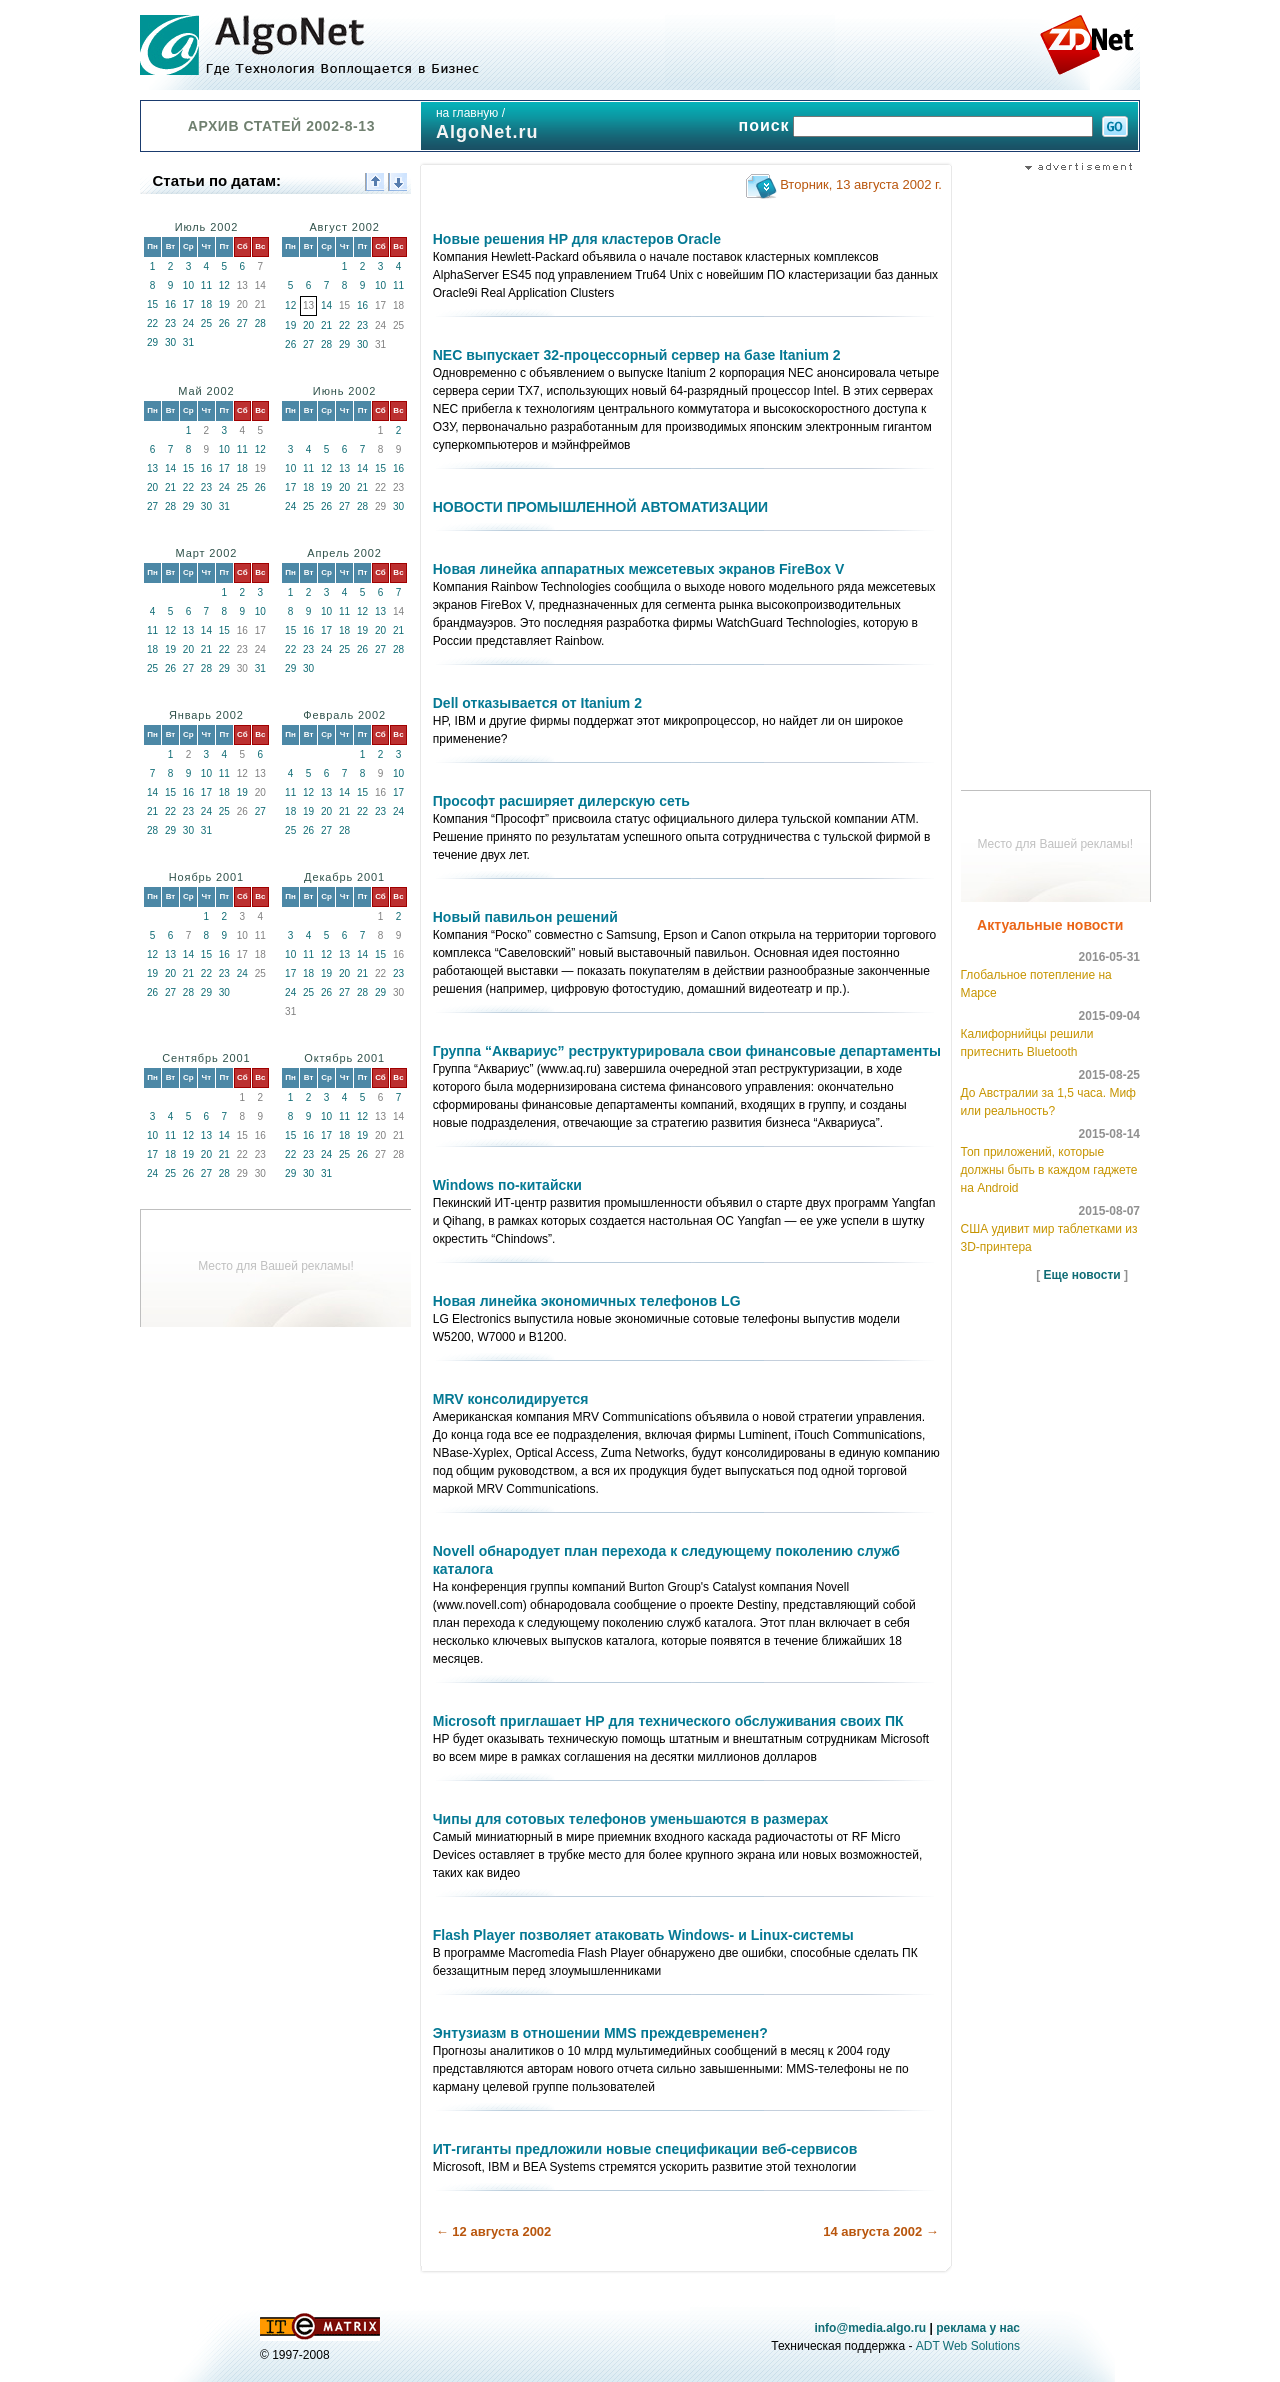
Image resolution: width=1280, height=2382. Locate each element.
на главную (467, 113)
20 (308, 325)
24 (188, 323)
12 (224, 285)
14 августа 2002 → (881, 2231)
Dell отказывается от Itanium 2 (537, 703)
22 (152, 323)
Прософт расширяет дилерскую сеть (561, 801)
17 (188, 304)
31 (188, 342)
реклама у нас (978, 2328)
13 (152, 468)
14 (326, 305)
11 (206, 285)
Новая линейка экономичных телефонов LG (587, 1301)
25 (206, 323)
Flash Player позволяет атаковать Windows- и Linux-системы (643, 1935)
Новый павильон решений (525, 917)
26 (224, 323)
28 (260, 323)
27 (242, 323)
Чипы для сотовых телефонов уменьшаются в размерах (631, 1819)
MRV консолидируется (511, 1399)
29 (152, 342)
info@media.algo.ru (870, 2328)
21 (326, 325)
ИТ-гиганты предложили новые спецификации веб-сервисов (645, 2149)
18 (206, 304)
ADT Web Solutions (968, 2346)
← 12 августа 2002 (494, 2231)
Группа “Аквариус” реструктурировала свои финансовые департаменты (687, 1051)
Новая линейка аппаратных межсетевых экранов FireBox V (639, 569)
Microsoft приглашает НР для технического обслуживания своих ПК (668, 1721)
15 (152, 304)
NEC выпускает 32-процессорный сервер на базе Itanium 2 (637, 355)
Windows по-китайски (507, 1185)
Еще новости (1082, 1275)
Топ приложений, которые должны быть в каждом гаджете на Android (1049, 1170)
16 (170, 304)
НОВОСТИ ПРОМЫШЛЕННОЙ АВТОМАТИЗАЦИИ (600, 507)
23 (170, 323)
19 (224, 304)
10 (188, 285)
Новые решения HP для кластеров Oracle (577, 239)
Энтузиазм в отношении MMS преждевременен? (600, 2033)
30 (170, 342)
